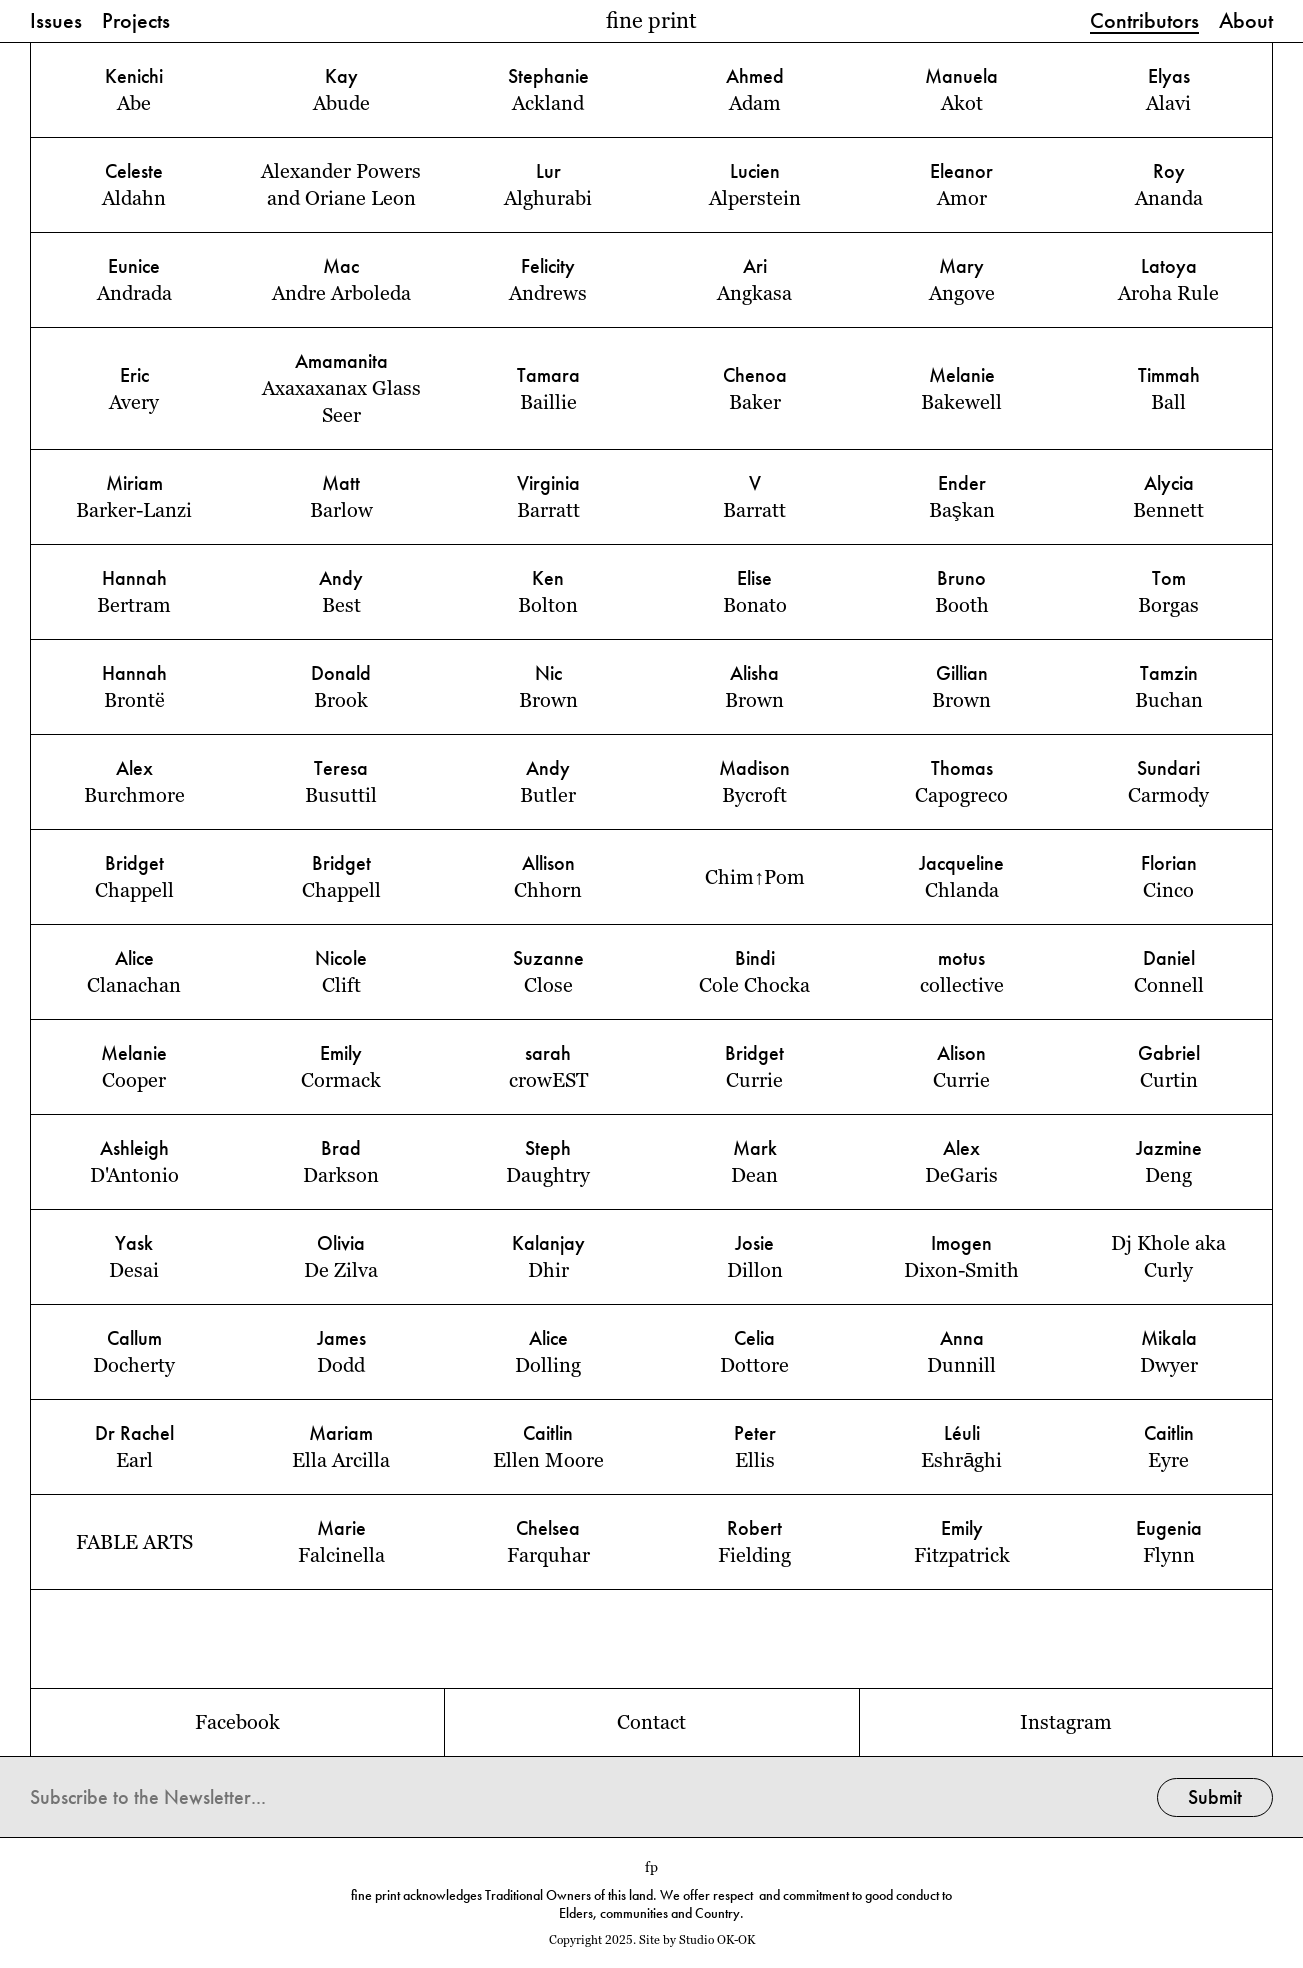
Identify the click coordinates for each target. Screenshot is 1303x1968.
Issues (56, 22)
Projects (136, 22)
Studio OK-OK (717, 1940)
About (1246, 22)
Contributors (1144, 22)
